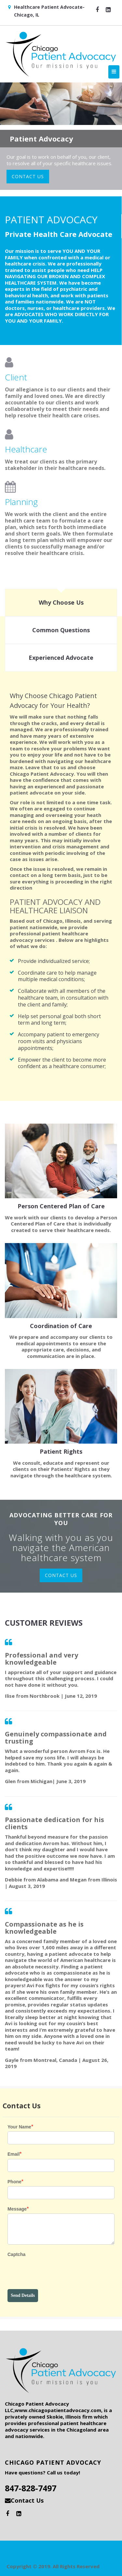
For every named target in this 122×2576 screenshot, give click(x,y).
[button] (97, 9)
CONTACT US (28, 176)
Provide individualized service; (54, 961)
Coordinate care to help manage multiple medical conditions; (57, 976)
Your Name (19, 2126)
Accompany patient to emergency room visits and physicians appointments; (58, 1041)
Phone (14, 2181)
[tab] (61, 602)
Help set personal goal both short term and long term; (59, 1020)
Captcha (16, 2254)
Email (13, 2154)
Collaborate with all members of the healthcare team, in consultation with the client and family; (63, 998)
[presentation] (56, 2273)
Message (17, 2209)
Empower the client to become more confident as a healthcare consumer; (62, 1063)
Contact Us (27, 2500)
